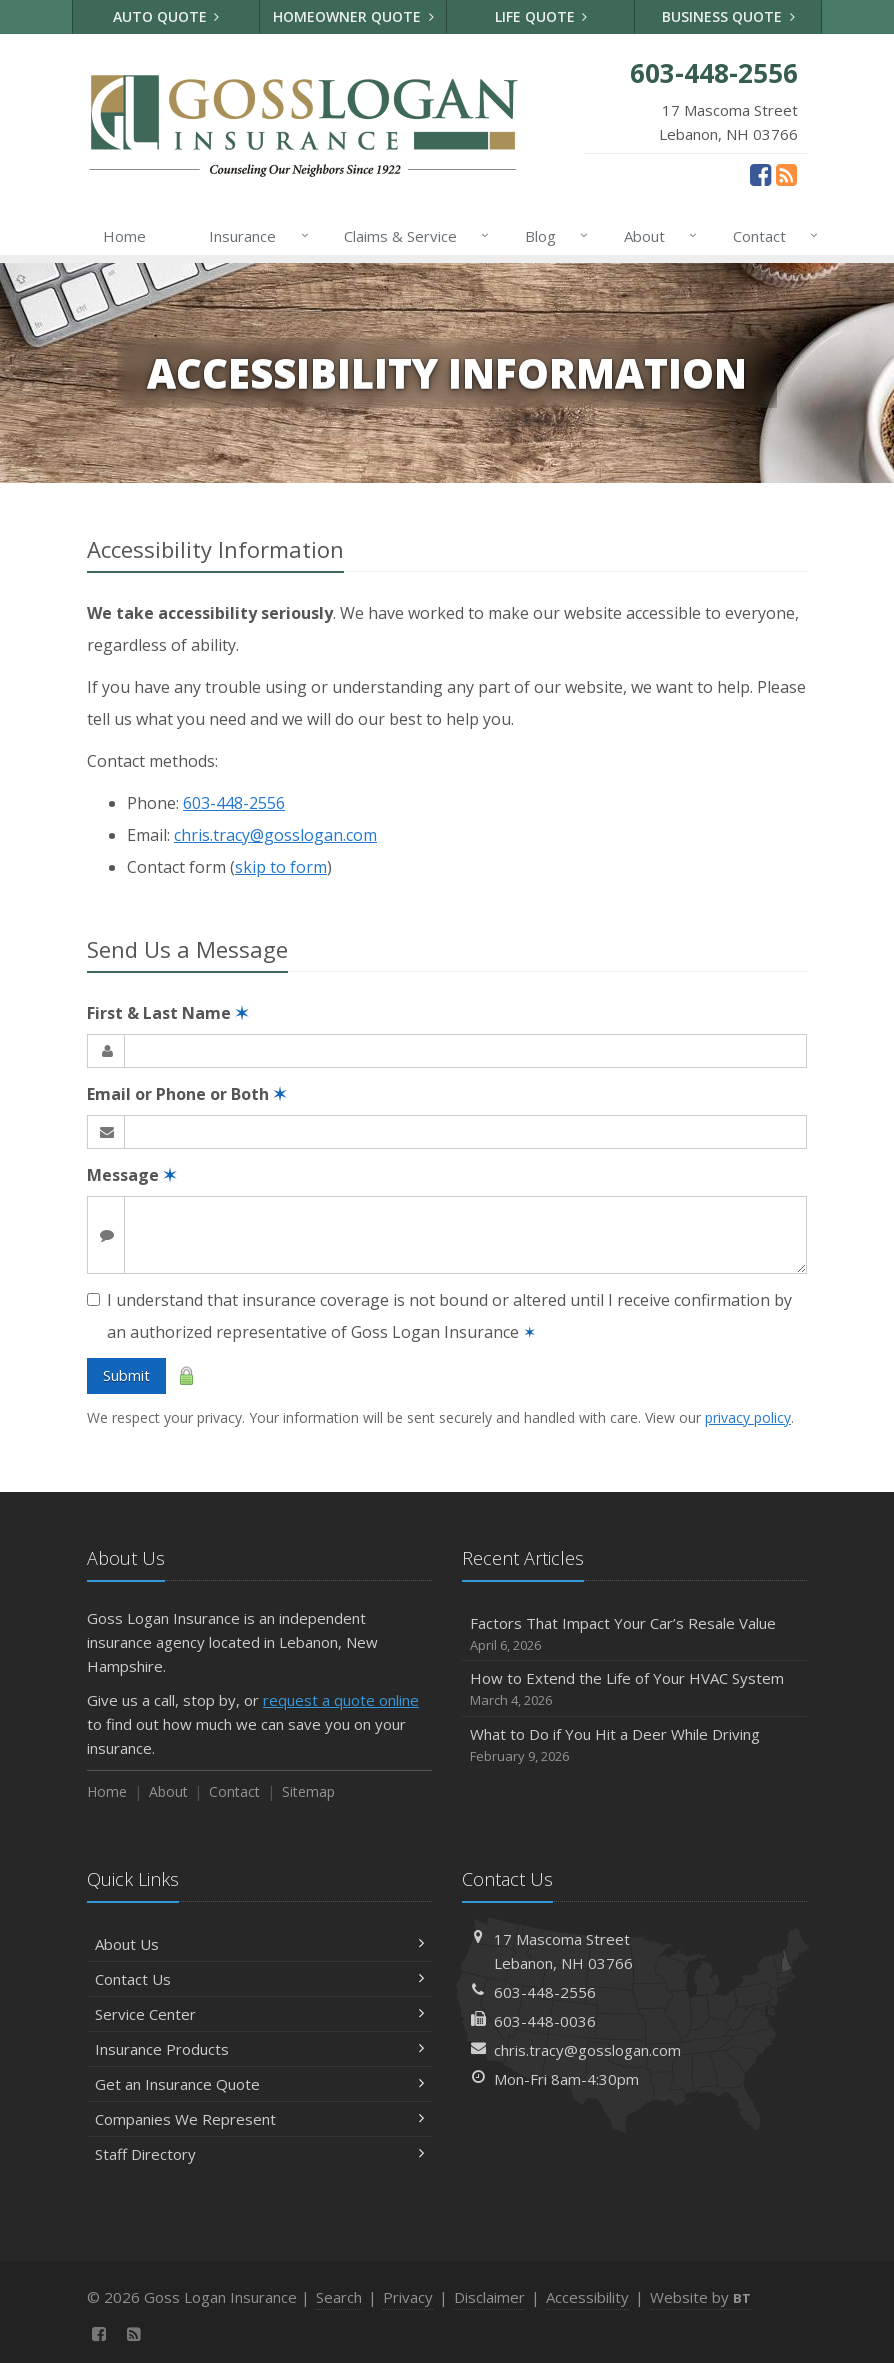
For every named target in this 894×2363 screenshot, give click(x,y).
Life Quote (541, 16)
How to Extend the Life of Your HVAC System (634, 1689)
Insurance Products (259, 2049)
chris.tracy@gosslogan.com (275, 835)
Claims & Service (412, 236)
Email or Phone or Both (186, 1094)
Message (131, 1175)
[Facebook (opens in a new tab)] (760, 174)
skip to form (281, 867)
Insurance (254, 236)
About (656, 236)
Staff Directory (259, 2154)
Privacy (408, 2297)
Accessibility (587, 2297)
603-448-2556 (234, 803)
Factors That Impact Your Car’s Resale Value (634, 1634)
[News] (786, 174)
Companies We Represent (259, 2119)
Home (124, 236)
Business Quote (728, 16)
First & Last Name (167, 1013)
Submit (126, 1375)
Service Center (259, 2014)
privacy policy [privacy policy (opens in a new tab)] (748, 1417)
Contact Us (259, 1979)
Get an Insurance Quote (259, 2084)
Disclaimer (489, 2297)
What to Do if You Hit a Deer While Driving (634, 1745)
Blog (552, 236)
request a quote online (341, 1700)
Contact (771, 236)
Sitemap (308, 1791)
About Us (259, 1944)
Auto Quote (166, 16)
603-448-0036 (545, 2021)
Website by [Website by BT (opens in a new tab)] (700, 2297)
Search (339, 2297)
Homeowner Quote (353, 16)
